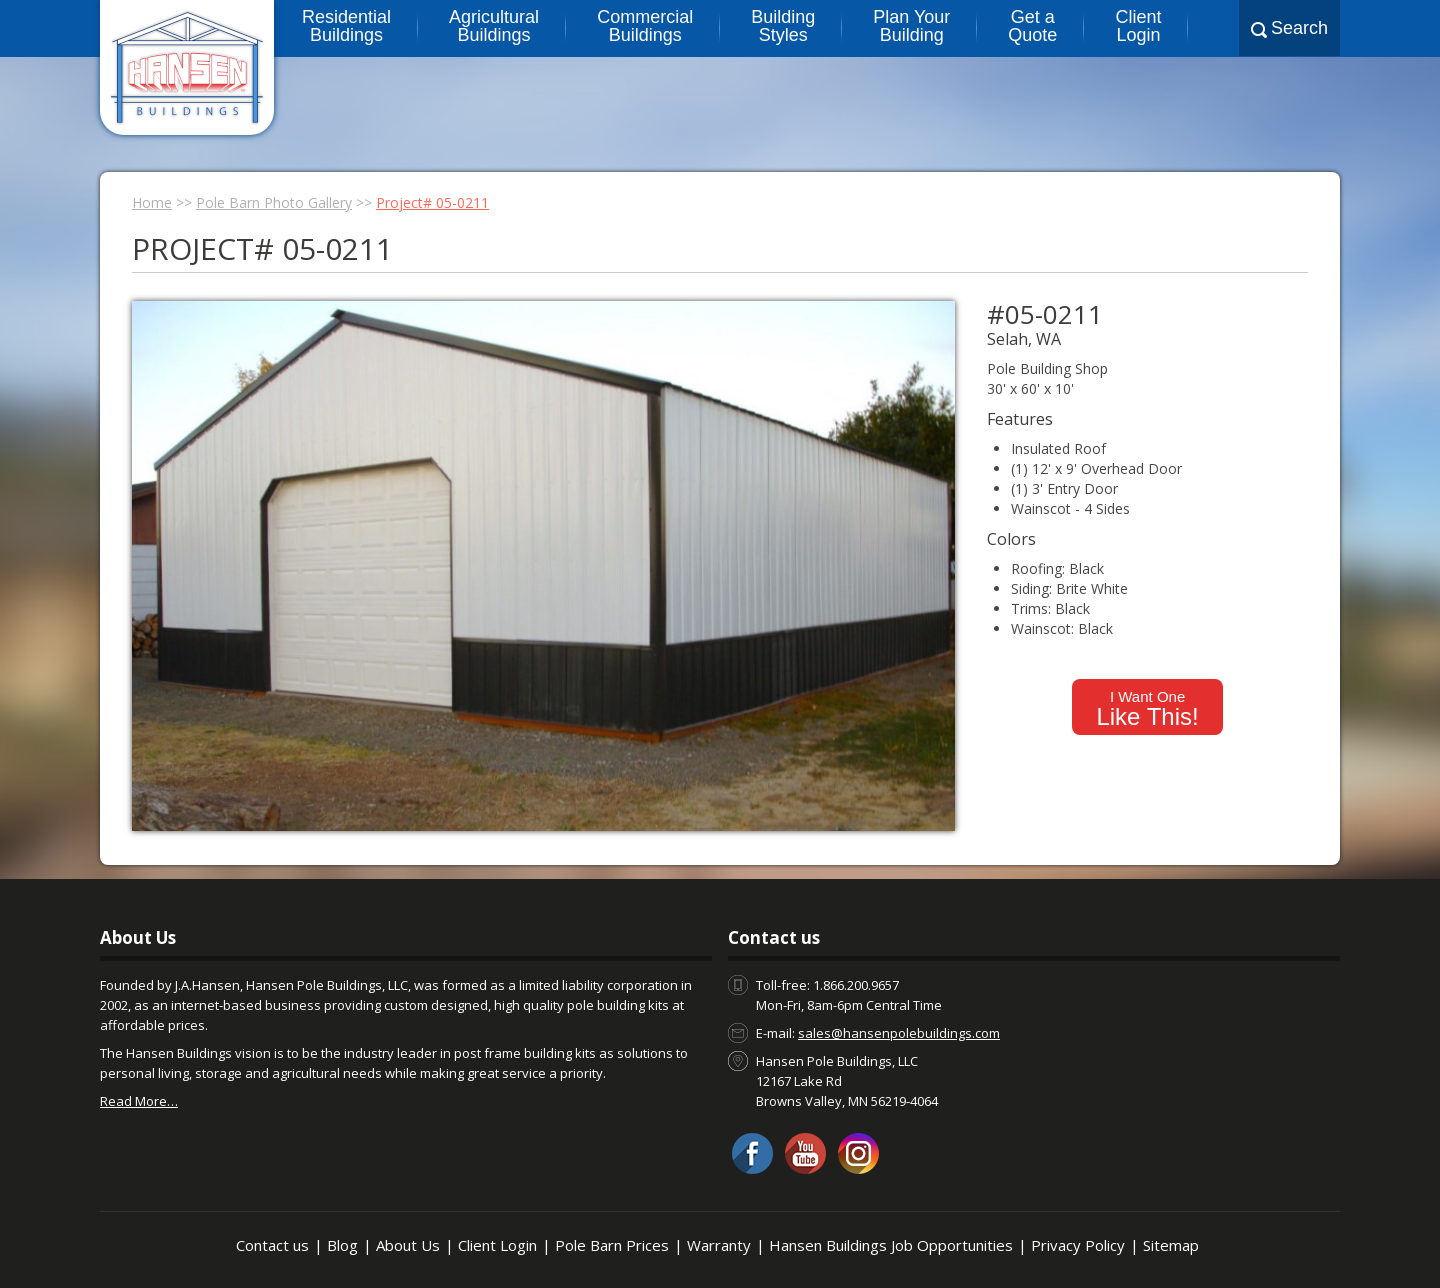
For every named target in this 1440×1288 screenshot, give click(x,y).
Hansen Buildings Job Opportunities (891, 1245)
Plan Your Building (911, 26)
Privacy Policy (1078, 1245)
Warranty (719, 1245)
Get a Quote (1032, 26)
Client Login (1138, 26)
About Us (408, 1245)
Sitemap (1171, 1245)
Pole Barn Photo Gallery (274, 202)
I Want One (1147, 709)
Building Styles (783, 26)
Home (152, 202)
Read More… (139, 1101)
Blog (342, 1245)
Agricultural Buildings (494, 26)
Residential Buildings (346, 26)
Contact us (272, 1245)
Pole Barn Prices (612, 1245)
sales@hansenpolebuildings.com (899, 1033)
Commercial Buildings (645, 26)
